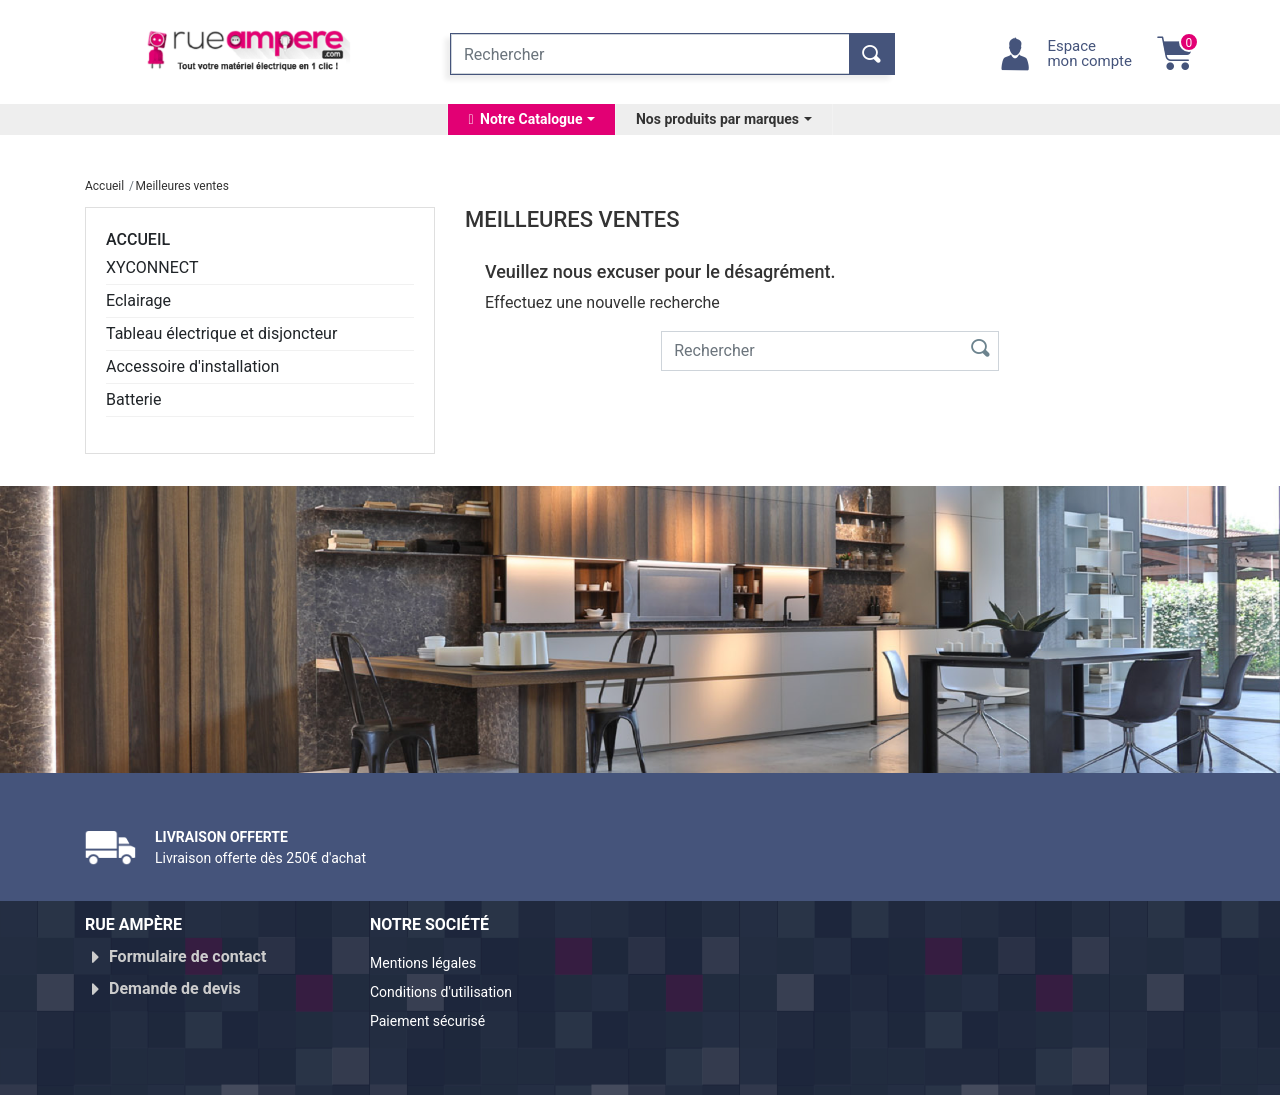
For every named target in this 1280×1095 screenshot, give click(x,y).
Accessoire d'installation (192, 366)
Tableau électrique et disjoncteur (221, 333)
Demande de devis (175, 980)
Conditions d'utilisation (452, 988)
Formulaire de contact (187, 956)
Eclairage (138, 300)
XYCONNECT (152, 267)
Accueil (138, 239)
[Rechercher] (650, 54)
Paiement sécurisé (437, 1012)
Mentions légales (431, 964)
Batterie (133, 399)
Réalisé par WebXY (1020, 1072)
